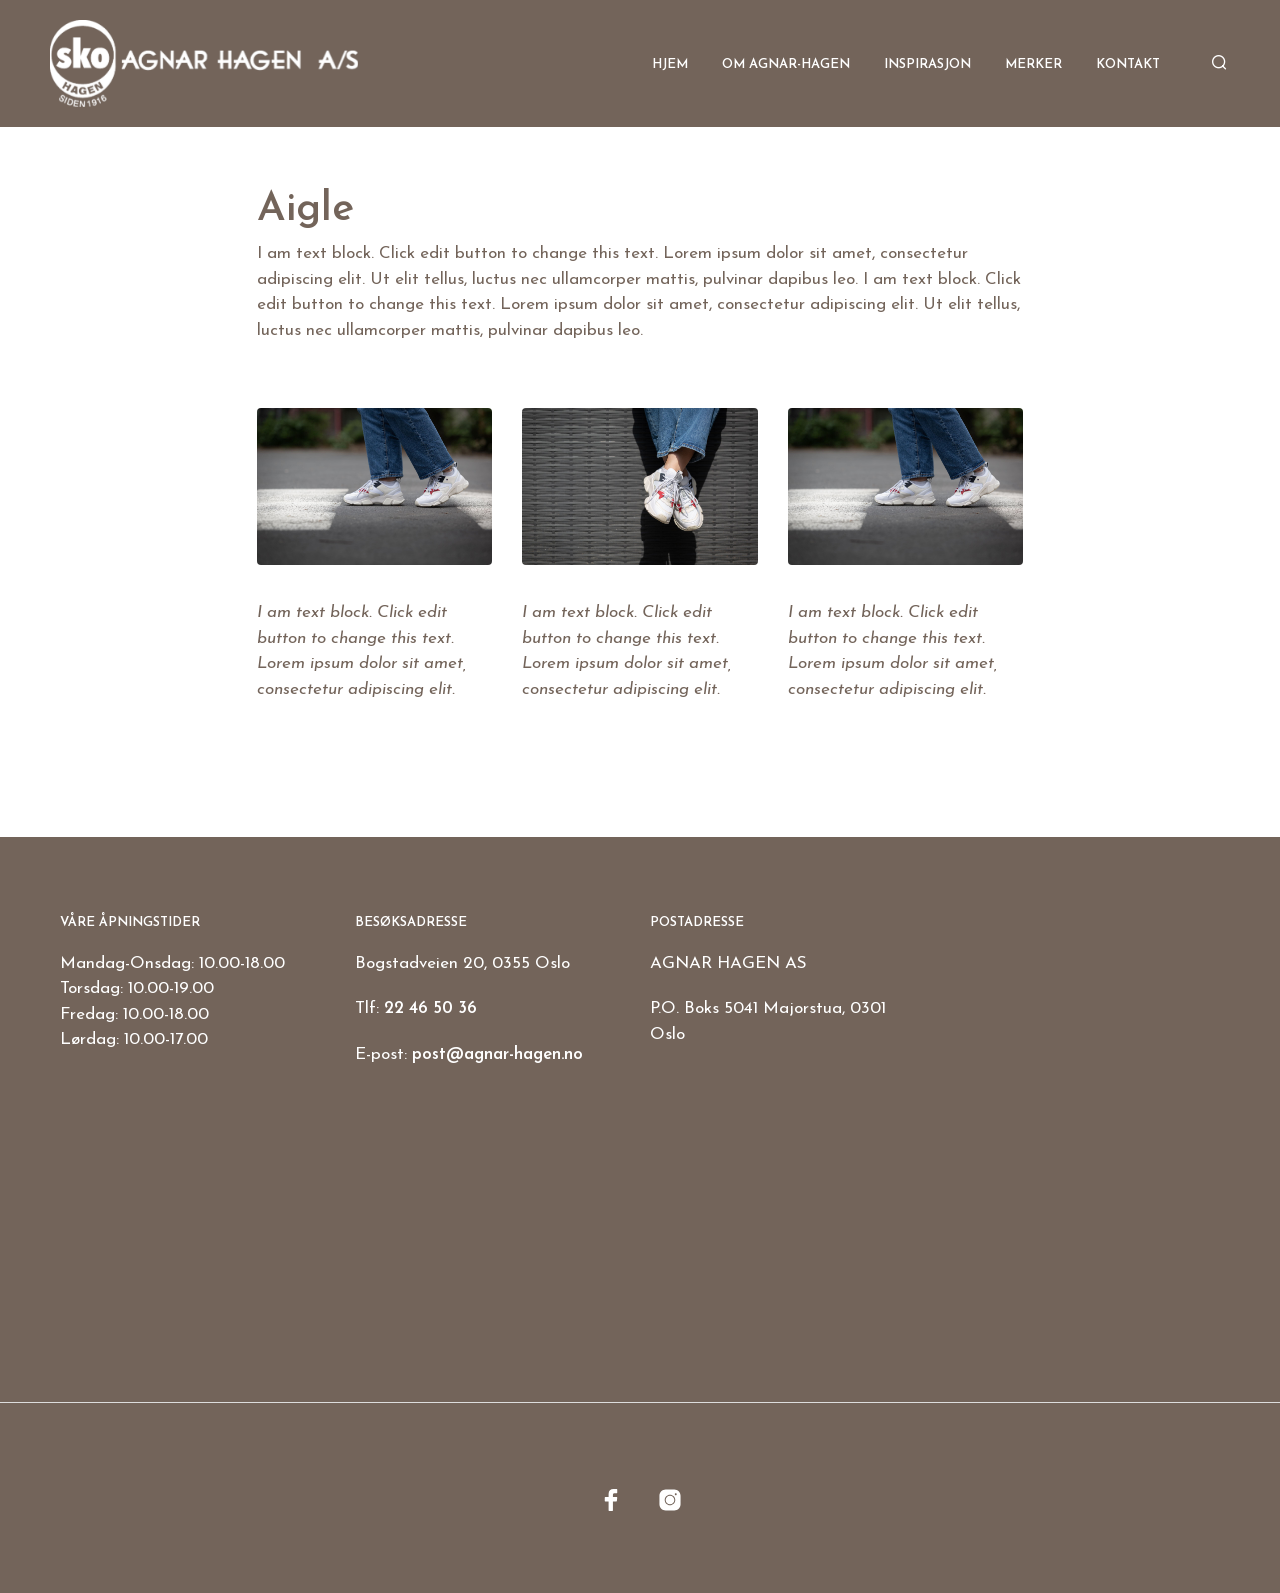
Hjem (670, 64)
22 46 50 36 (430, 1008)
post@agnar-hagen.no (497, 1054)
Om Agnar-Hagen (786, 64)
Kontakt (1128, 64)
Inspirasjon (927, 64)
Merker (1033, 64)
